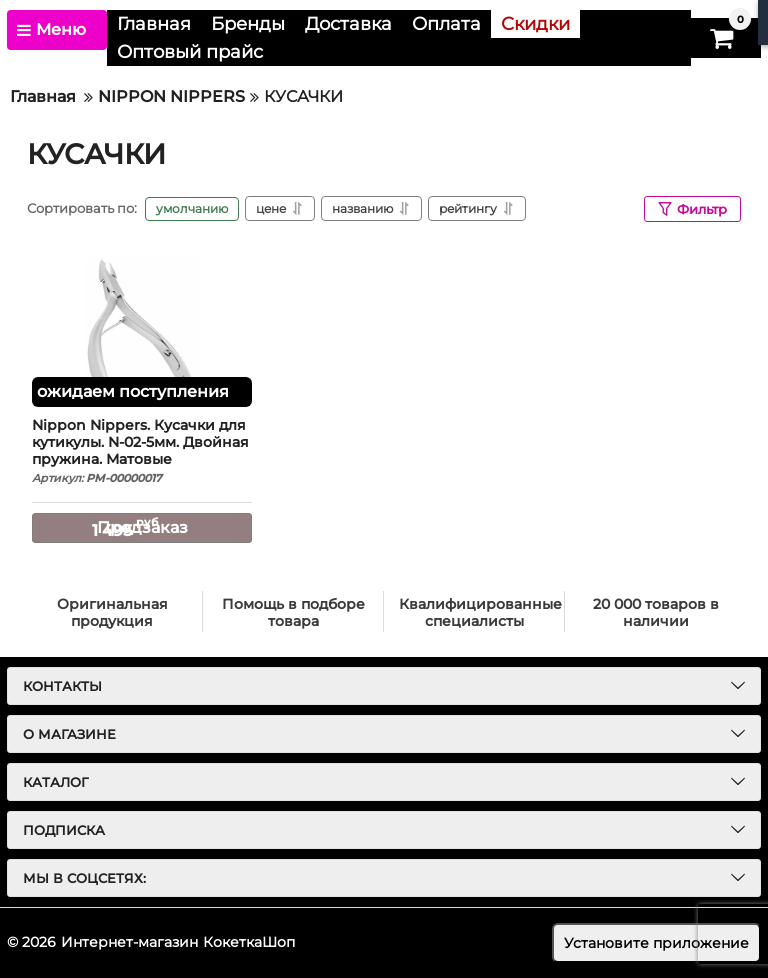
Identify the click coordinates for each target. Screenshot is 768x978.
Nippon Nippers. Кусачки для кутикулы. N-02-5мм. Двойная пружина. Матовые (142, 451)
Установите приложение (656, 943)
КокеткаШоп (249, 942)
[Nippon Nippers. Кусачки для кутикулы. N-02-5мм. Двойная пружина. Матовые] (142, 332)
